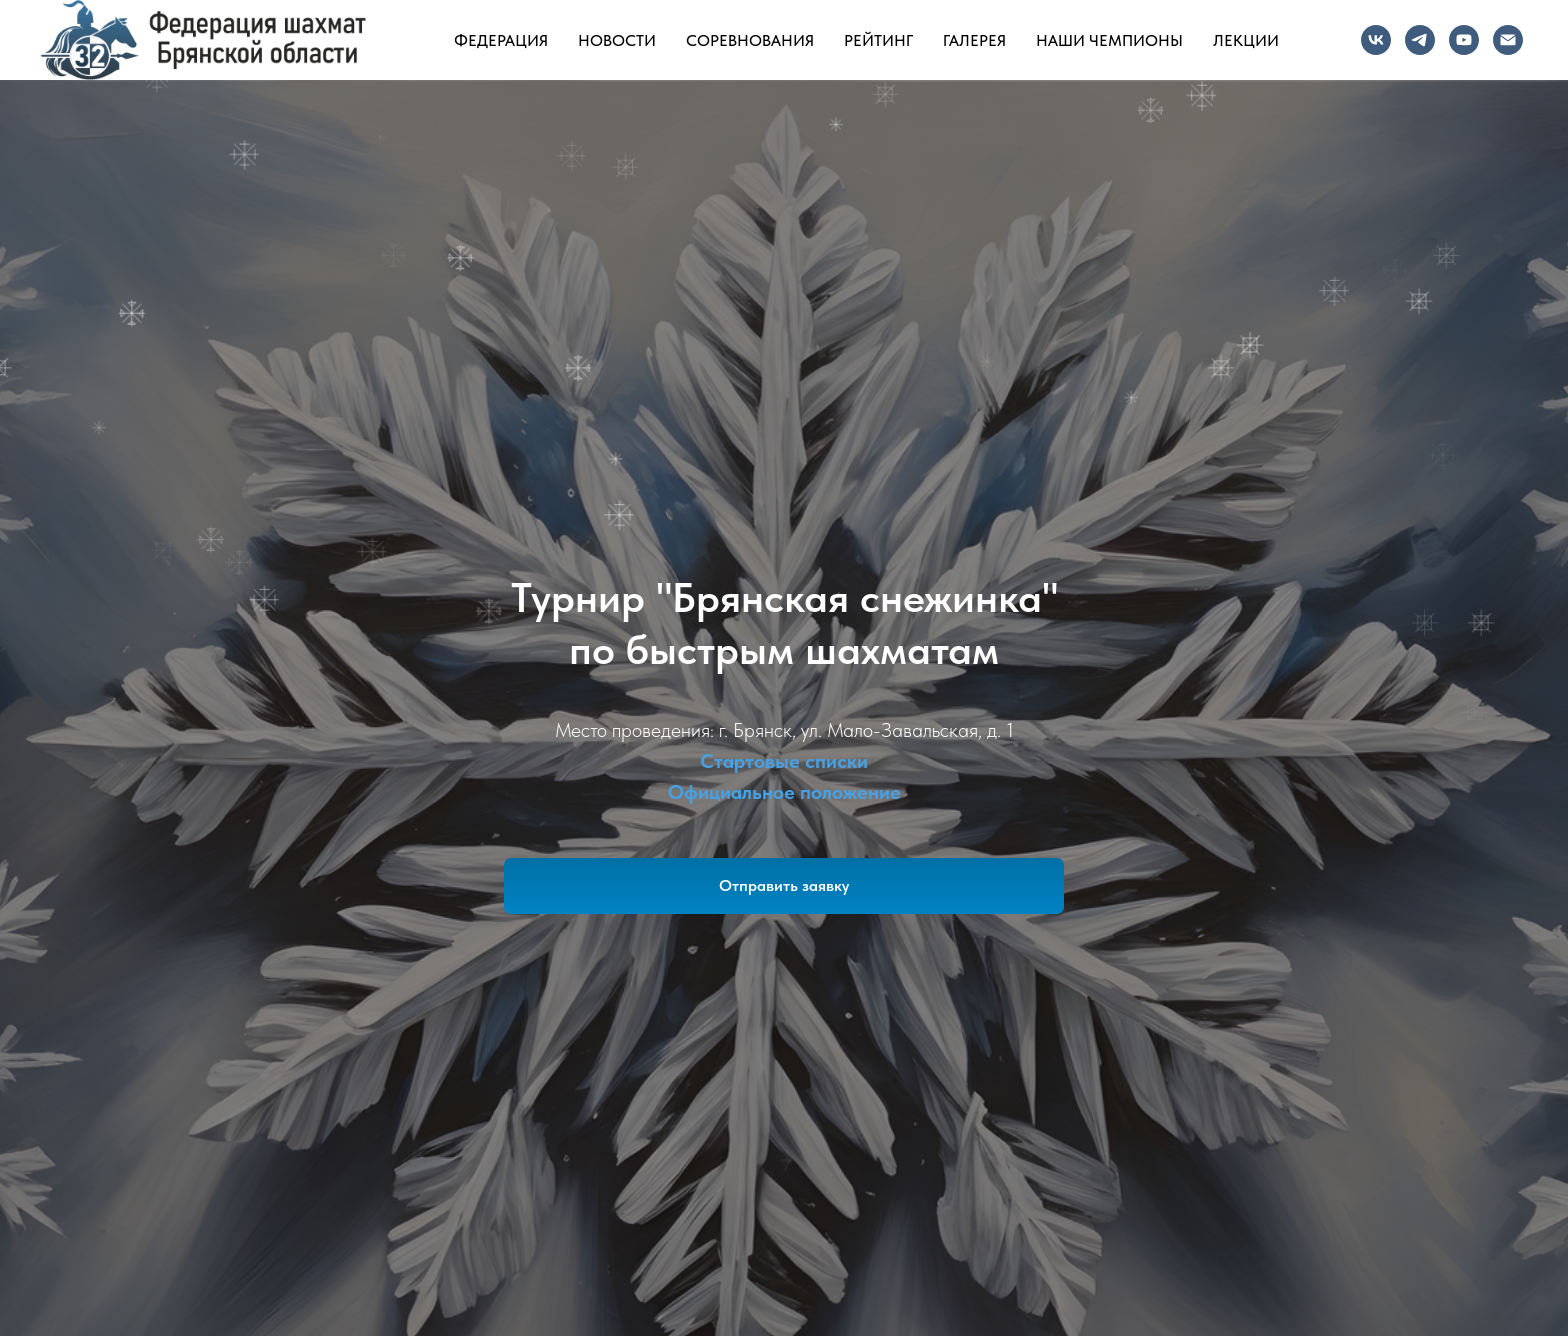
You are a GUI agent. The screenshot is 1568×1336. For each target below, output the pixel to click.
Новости (617, 40)
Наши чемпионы (1109, 40)
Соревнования (750, 40)
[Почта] (1508, 40)
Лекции (1246, 40)
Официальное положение (784, 792)
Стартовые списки (784, 761)
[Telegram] (1420, 40)
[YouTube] (1464, 40)
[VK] (1376, 40)
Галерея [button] (974, 40)
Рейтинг (878, 40)
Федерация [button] (501, 40)
